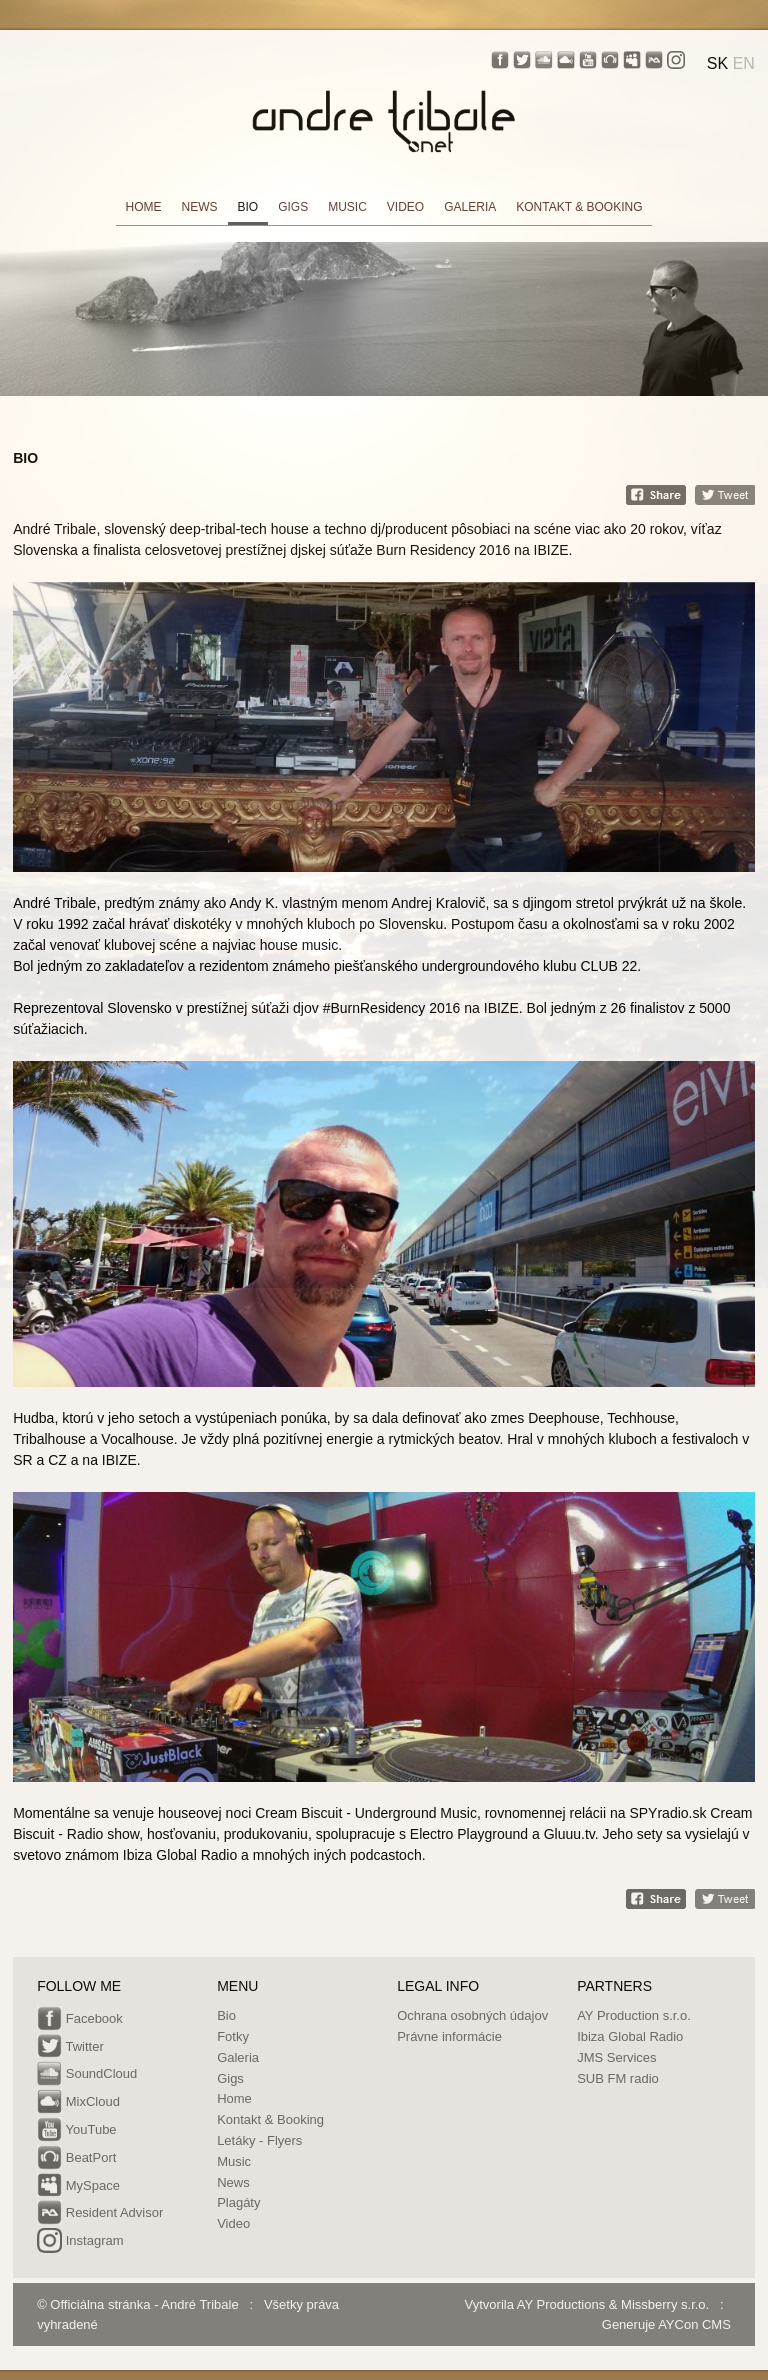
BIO (248, 207)
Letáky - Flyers (259, 2140)
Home (234, 2098)
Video (233, 2223)
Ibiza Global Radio (630, 2036)
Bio (226, 2015)
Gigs (230, 2078)
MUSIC (347, 207)
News (233, 2182)
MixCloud (78, 2103)
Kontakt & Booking (270, 2119)
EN (744, 63)
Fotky (233, 2036)
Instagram (80, 2242)
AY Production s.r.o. (634, 2015)
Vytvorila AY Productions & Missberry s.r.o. (587, 2304)
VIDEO (405, 207)
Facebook (80, 2020)
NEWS (200, 207)
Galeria (238, 2057)
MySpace (78, 2187)
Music (234, 2161)
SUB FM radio (618, 2078)
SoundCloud (87, 2075)
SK (717, 63)
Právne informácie (449, 2036)
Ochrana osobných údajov (472, 2015)
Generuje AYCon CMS (666, 2324)
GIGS (293, 207)
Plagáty (238, 2202)
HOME (144, 207)
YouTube (76, 2131)
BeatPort (76, 2159)
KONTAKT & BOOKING (579, 207)
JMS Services (616, 2057)
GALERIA (470, 207)
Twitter (70, 2048)
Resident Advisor (100, 2214)
